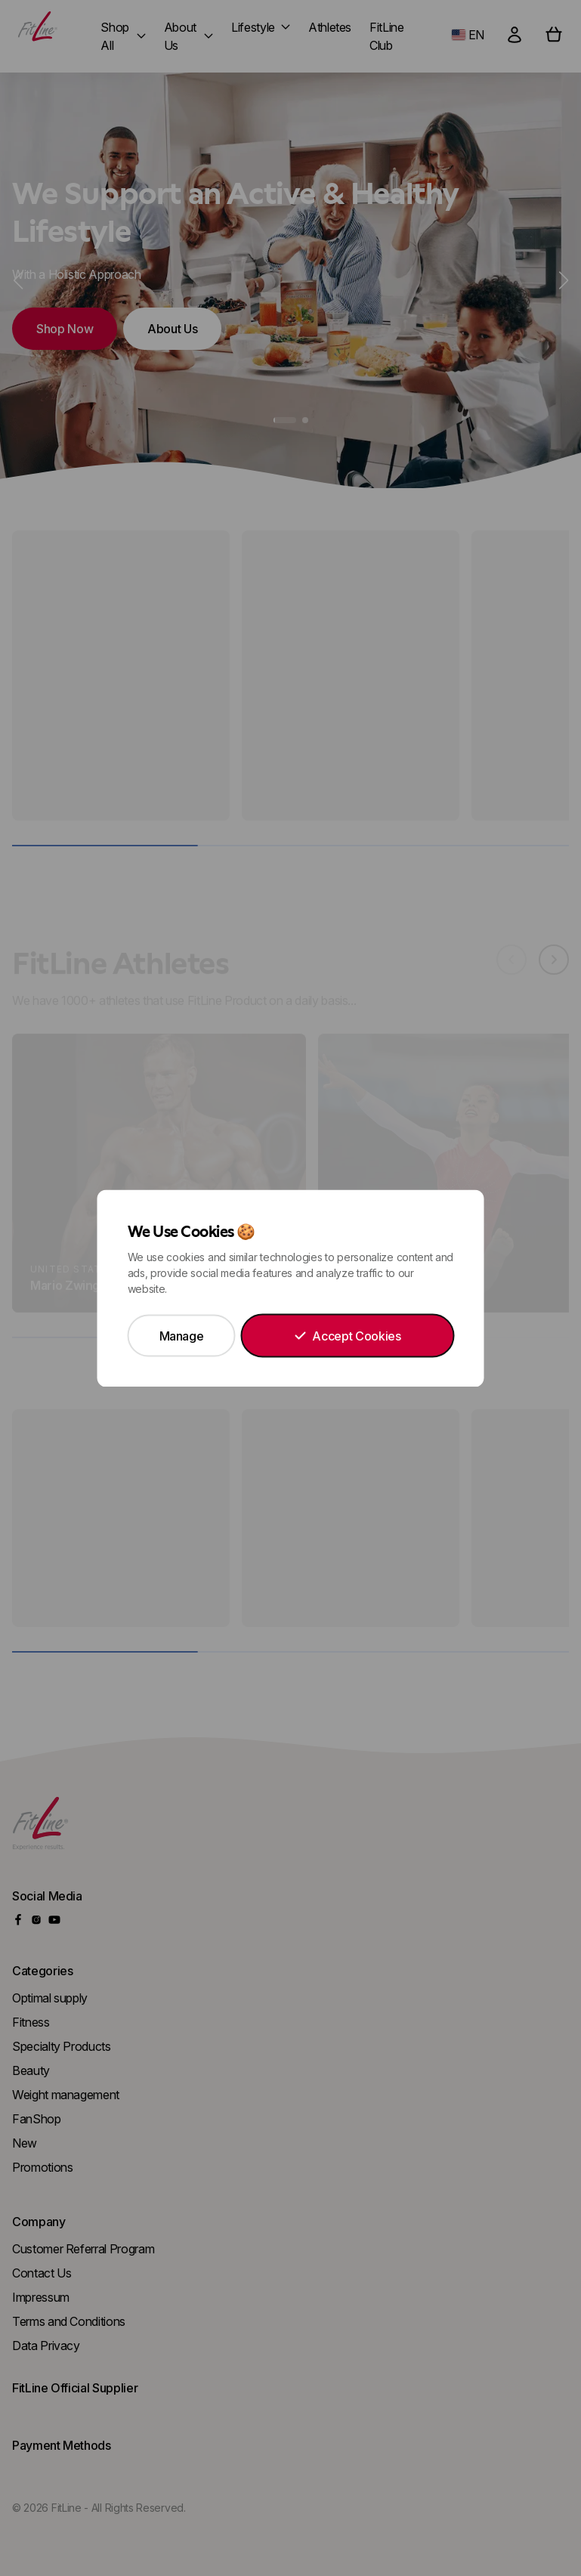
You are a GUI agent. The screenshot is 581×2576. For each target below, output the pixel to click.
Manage (181, 1335)
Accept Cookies (347, 1335)
